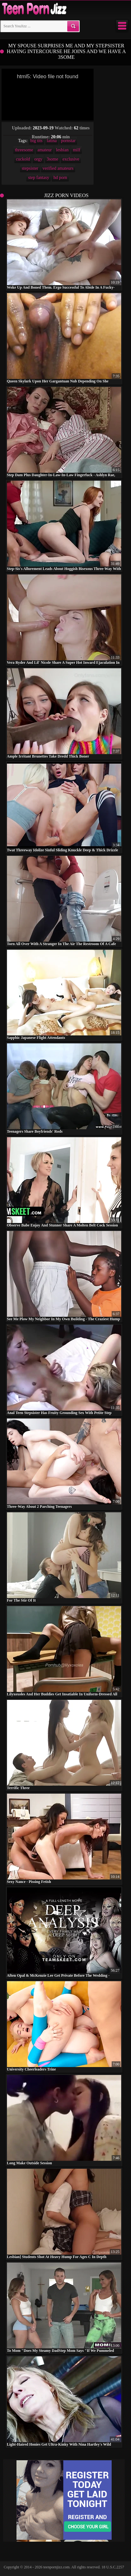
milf (76, 150)
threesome (24, 150)
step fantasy (38, 177)
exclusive (70, 159)
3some (52, 159)
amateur (44, 150)
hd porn (60, 177)
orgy (38, 159)
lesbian (62, 150)
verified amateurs (58, 168)
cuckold (23, 159)
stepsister (30, 168)
